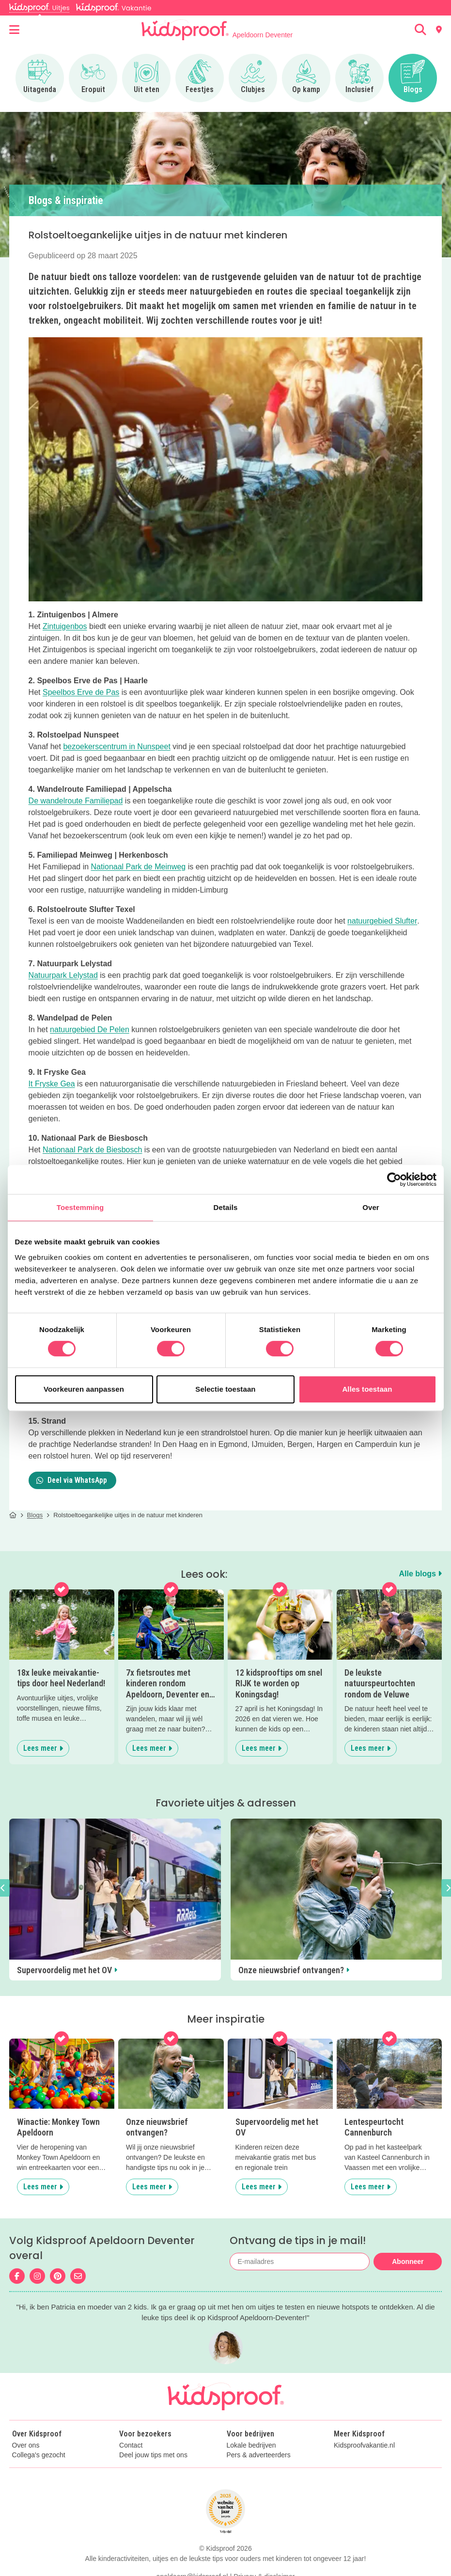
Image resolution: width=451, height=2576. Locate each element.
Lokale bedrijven (251, 2445)
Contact (130, 2445)
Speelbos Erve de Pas (81, 692)
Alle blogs (420, 1574)
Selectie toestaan (225, 1389)
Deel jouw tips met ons (153, 2455)
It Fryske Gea (52, 1084)
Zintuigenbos (65, 626)
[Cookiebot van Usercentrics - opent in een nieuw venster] (394, 1179)
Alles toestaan (367, 1389)
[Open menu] (14, 29)
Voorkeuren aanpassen (84, 1389)
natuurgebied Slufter (382, 921)
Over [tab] (370, 1207)
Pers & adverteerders (259, 2455)
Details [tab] (226, 1207)
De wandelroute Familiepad (76, 801)
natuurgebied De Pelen (89, 1029)
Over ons (26, 2445)
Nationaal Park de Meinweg (138, 867)
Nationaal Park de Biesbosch (92, 1150)
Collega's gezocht (38, 2455)
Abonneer (407, 2261)
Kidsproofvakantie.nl (364, 2445)
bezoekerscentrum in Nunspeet (116, 746)
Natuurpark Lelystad (63, 975)
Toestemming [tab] (80, 1207)
